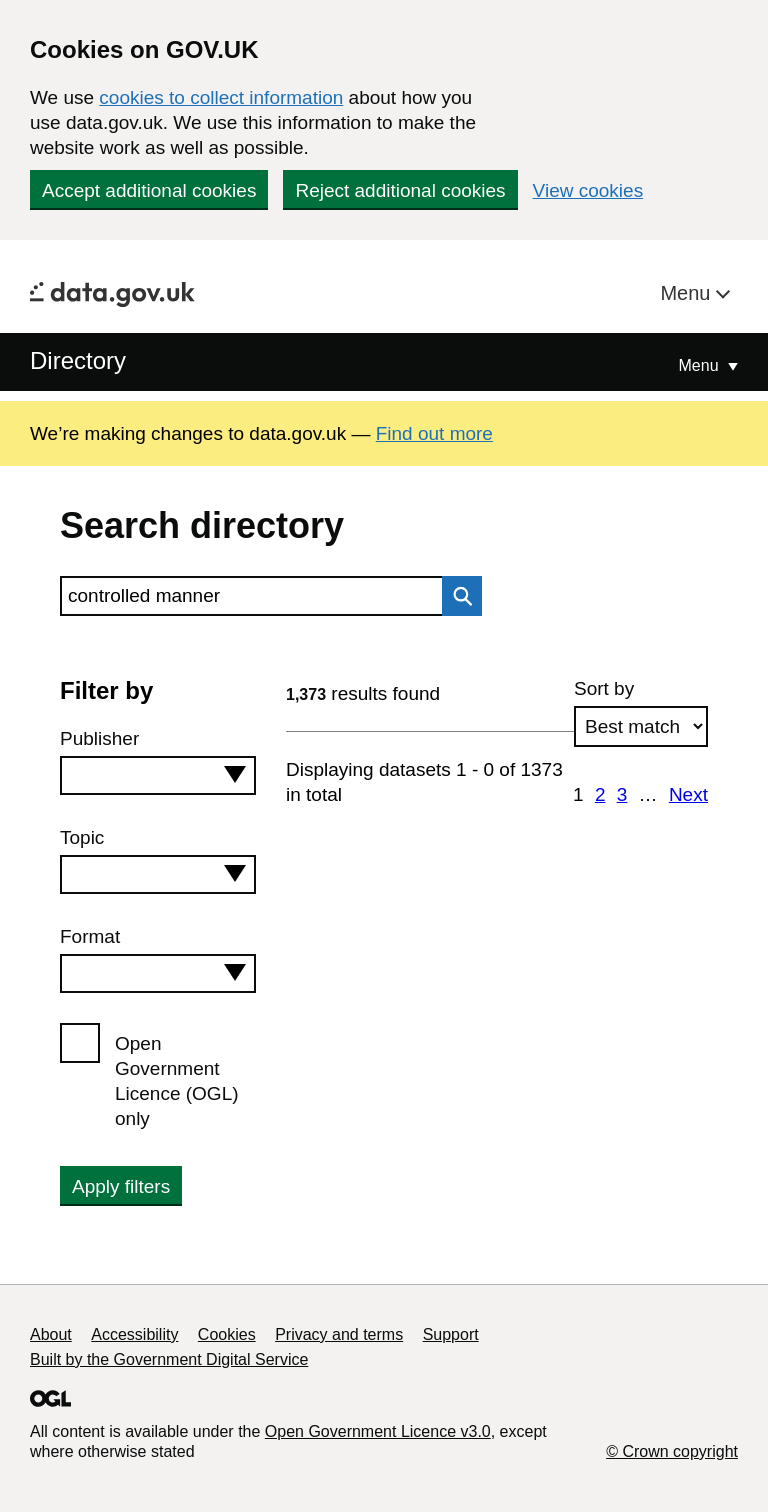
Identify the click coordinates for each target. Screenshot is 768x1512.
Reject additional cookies (400, 190)
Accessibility (134, 1334)
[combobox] (158, 775)
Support (451, 1334)
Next (688, 794)
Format (90, 936)
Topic (82, 837)
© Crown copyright (672, 1451)
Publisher (99, 738)
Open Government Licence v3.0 (378, 1431)
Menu (688, 293)
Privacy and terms (339, 1334)
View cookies (588, 190)
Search (457, 596)
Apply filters (121, 1186)
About (51, 1334)
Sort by (604, 688)
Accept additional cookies (149, 190)
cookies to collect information (221, 97)
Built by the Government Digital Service (169, 1359)
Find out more (434, 433)
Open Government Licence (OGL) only (177, 1081)
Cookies (227, 1334)
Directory (78, 360)
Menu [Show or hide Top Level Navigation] (701, 365)
